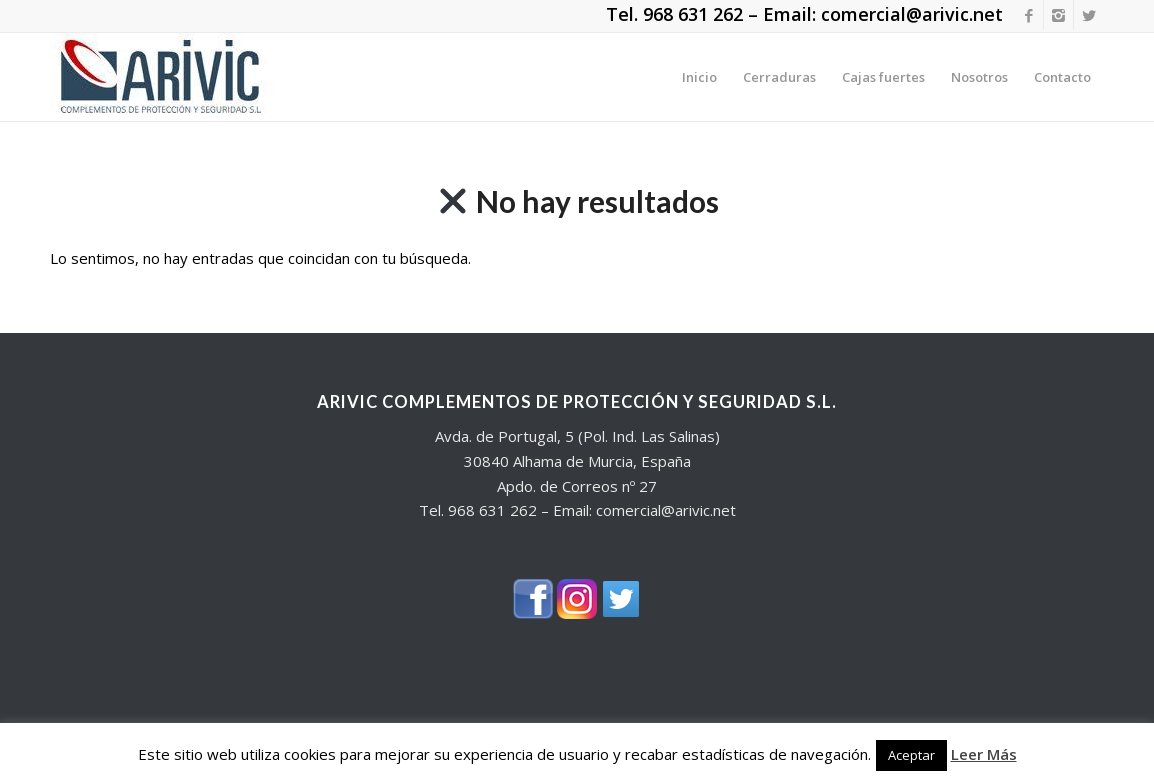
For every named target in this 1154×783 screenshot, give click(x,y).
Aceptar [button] (911, 755)
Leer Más (984, 754)
